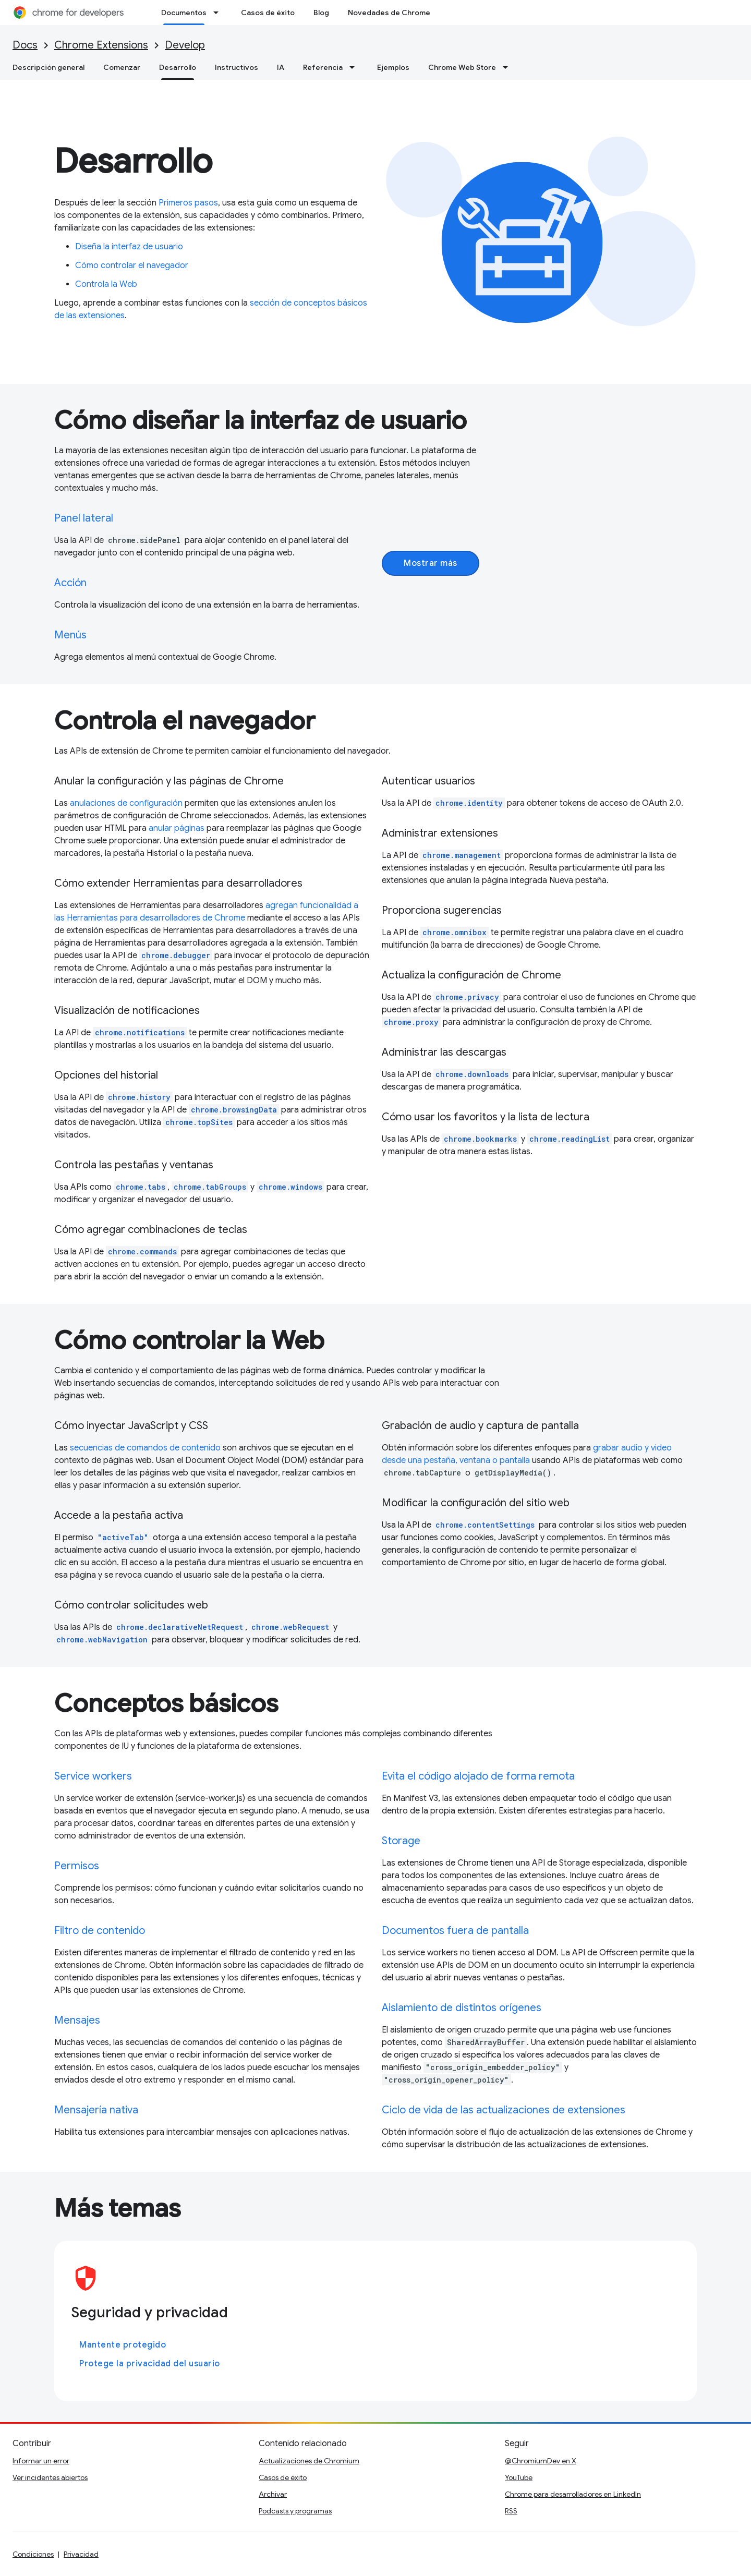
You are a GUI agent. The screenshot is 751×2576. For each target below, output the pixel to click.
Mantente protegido (122, 2345)
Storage (401, 1840)
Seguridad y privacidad (149, 2312)
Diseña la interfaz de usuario (129, 246)
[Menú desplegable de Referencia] (355, 67)
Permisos (76, 1865)
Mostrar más (430, 563)
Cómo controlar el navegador (131, 265)
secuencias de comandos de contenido (145, 1448)
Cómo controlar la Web (189, 1340)
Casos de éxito (268, 12)
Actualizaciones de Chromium (309, 2460)
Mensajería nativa (96, 2110)
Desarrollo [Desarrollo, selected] (177, 67)
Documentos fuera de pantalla (455, 1930)
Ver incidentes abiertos (50, 2477)
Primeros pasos (188, 203)
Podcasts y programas (295, 2510)
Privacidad (81, 2554)
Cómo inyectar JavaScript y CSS (131, 1425)
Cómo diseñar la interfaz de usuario (260, 420)
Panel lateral (83, 518)
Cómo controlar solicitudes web (131, 1605)
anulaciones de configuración (126, 803)
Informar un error (41, 2460)
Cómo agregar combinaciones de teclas (150, 1229)
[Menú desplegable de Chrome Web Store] (508, 67)
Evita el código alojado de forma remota (478, 1776)
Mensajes (77, 2020)
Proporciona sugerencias (442, 910)
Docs (25, 45)
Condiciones (33, 2554)
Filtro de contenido (99, 1930)
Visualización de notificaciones (127, 1010)
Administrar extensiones (440, 833)
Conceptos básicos (166, 1703)
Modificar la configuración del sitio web (476, 1502)
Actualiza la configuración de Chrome (471, 975)
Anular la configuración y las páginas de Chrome (169, 781)
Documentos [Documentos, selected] (184, 12)
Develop (185, 45)
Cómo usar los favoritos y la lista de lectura (485, 1116)
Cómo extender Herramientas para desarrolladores (178, 883)
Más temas (117, 2208)
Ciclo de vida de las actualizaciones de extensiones (503, 2110)
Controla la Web (106, 284)
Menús (70, 635)
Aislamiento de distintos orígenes (461, 2007)
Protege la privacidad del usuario (149, 2364)
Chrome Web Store (462, 67)
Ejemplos (393, 67)
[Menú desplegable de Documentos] (219, 12)
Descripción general (48, 67)
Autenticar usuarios (428, 781)
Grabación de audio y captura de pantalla (480, 1425)
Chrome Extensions (101, 45)
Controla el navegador (184, 720)
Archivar (273, 2494)
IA (280, 67)
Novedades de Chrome (389, 12)
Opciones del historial (106, 1075)
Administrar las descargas (444, 1052)
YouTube (518, 2477)
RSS (511, 2510)
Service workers (93, 1776)
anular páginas (176, 828)
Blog (321, 12)
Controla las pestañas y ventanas (133, 1164)
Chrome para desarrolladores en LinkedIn (573, 2494)
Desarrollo (133, 161)
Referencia (323, 67)
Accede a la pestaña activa (118, 1515)
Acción (70, 582)
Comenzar (121, 67)
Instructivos (236, 67)
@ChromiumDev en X (540, 2460)
